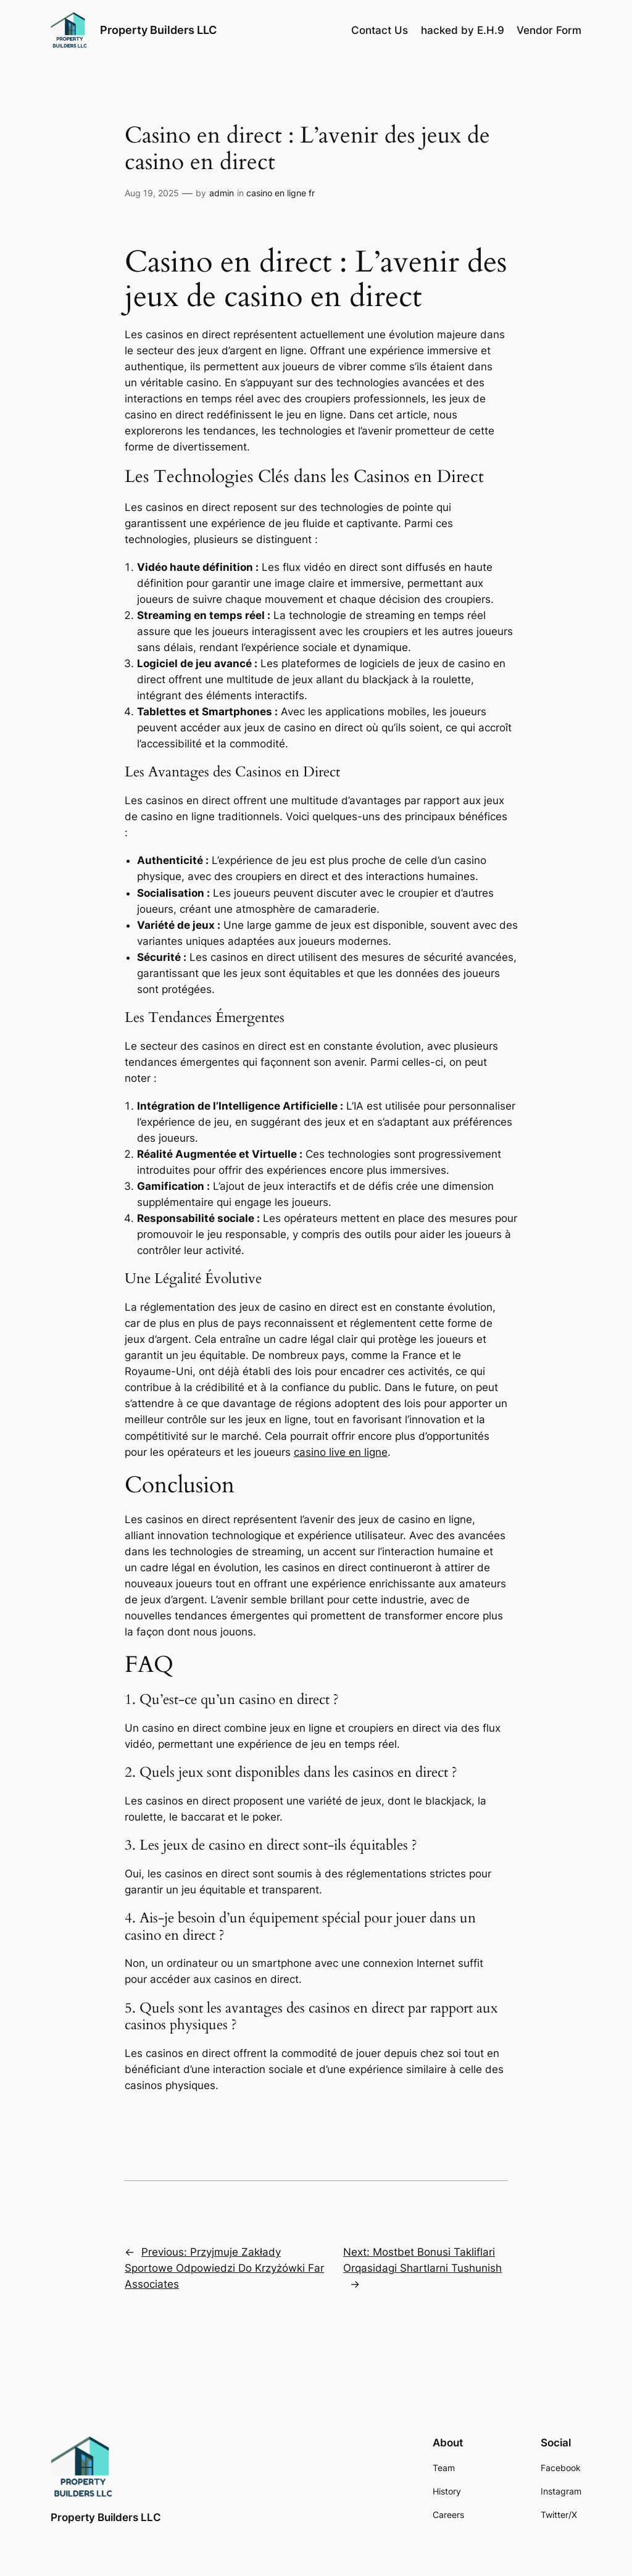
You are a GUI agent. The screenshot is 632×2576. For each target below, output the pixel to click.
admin (221, 193)
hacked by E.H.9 (462, 30)
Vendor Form (549, 30)
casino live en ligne (341, 1452)
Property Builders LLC (158, 29)
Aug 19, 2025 (152, 193)
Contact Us (379, 30)
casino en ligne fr (280, 193)
